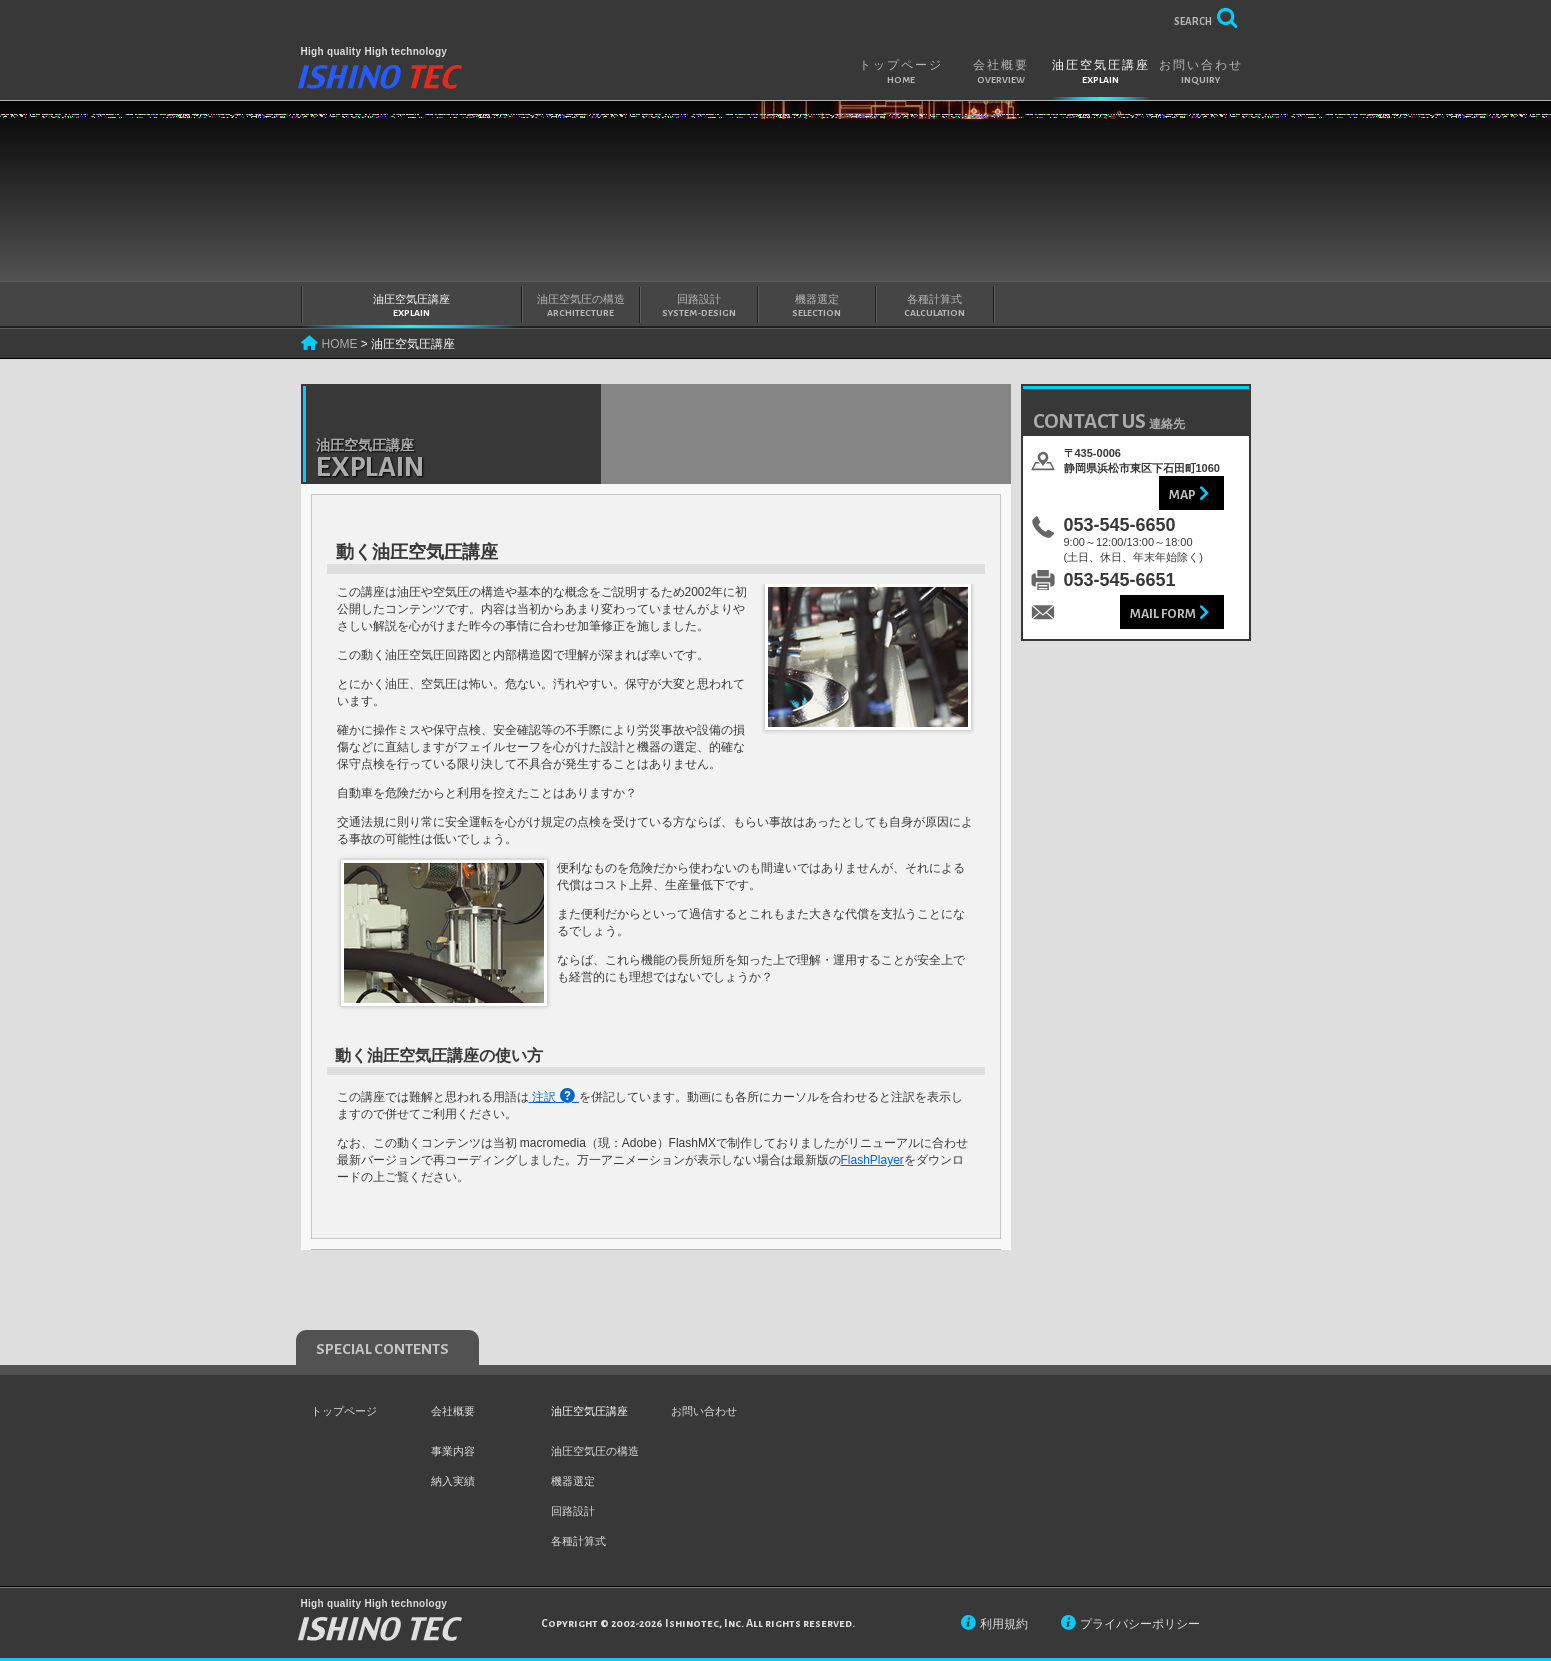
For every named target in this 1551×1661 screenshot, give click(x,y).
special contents (382, 1349)
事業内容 (453, 1451)
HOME (340, 344)
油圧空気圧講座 (1101, 72)
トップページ (901, 72)
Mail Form (1163, 614)
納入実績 (453, 1481)
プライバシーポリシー (1140, 1624)
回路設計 (699, 306)
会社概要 (1001, 72)
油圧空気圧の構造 (581, 306)
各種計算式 (935, 306)
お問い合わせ (1201, 72)
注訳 (544, 1097)
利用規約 (1004, 1624)
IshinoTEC (380, 78)
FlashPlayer (872, 1160)
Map (1182, 495)
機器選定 (817, 306)
